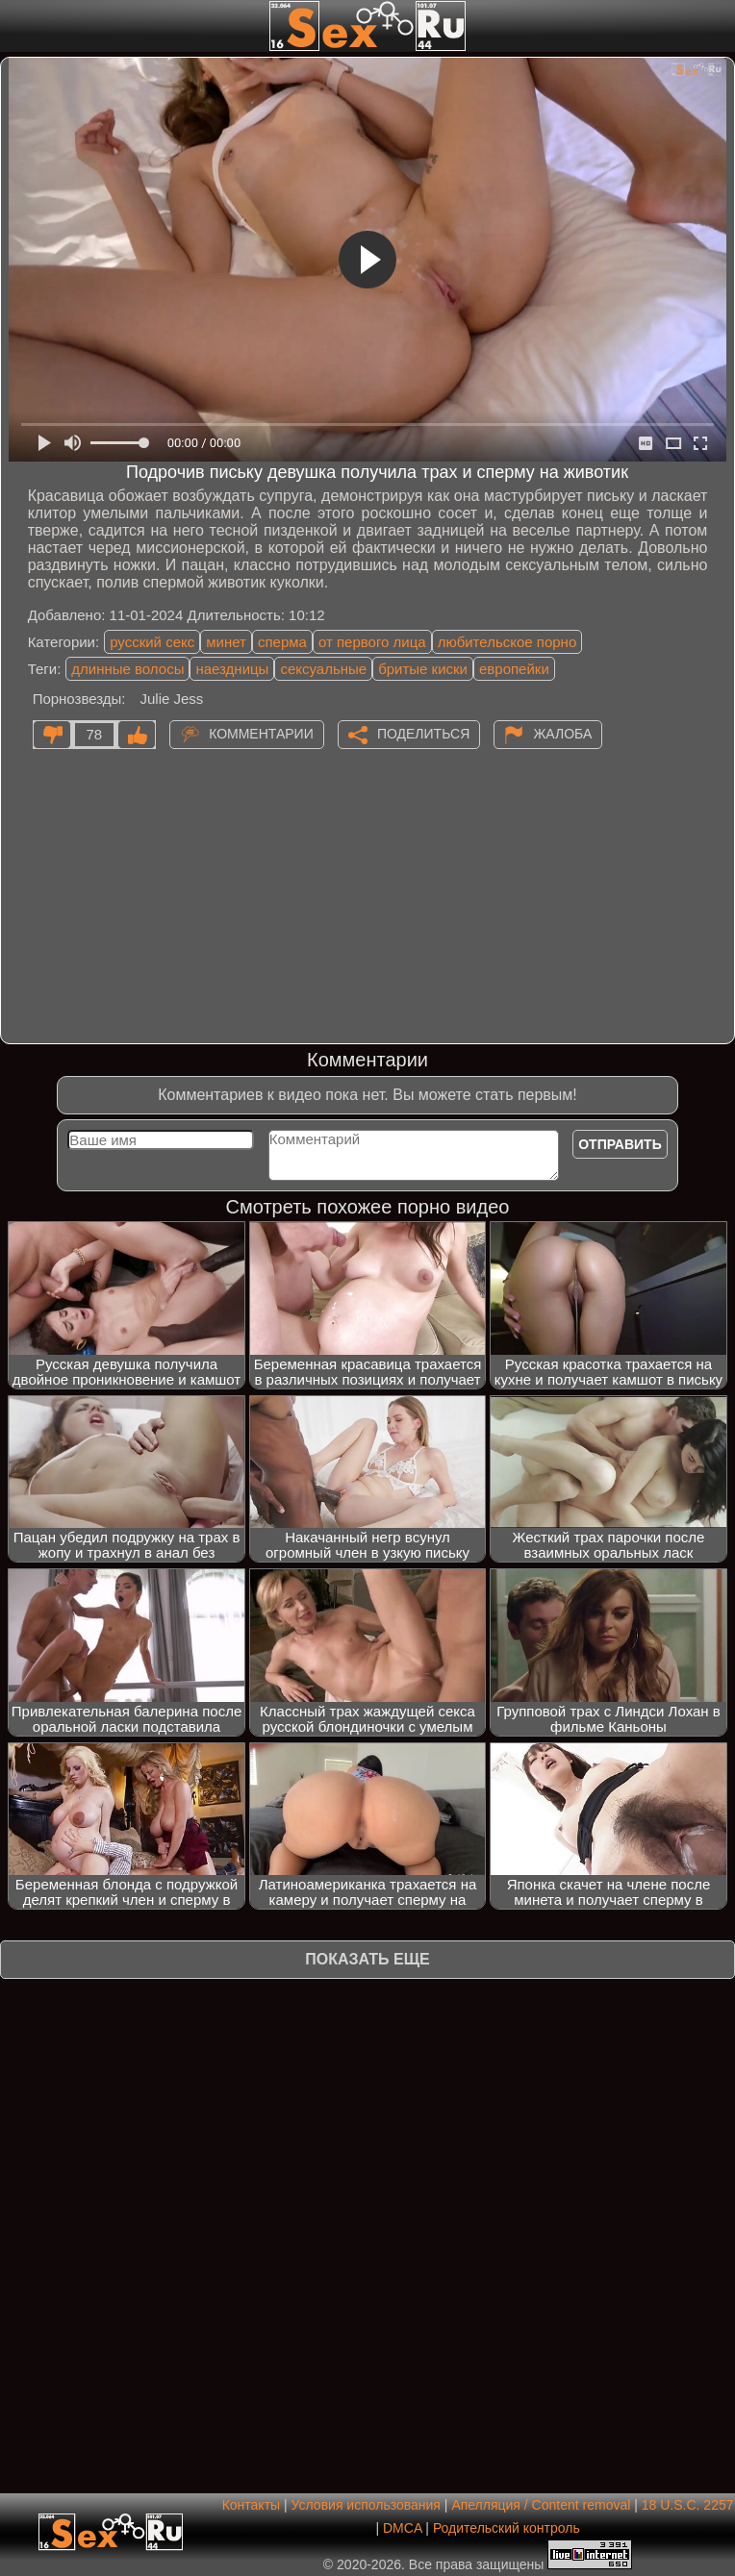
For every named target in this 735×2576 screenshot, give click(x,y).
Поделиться (423, 733)
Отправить (620, 1144)
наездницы (231, 669)
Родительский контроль (506, 2528)
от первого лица (372, 642)
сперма (282, 642)
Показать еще (367, 1959)
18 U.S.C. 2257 (688, 2505)
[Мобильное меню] (17, 26)
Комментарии (261, 733)
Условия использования (366, 2505)
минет (226, 642)
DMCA (402, 2528)
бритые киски (423, 669)
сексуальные (323, 669)
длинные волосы (127, 669)
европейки (514, 669)
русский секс (152, 642)
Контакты (251, 2505)
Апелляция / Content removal (540, 2505)
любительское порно (507, 642)
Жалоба (562, 733)
